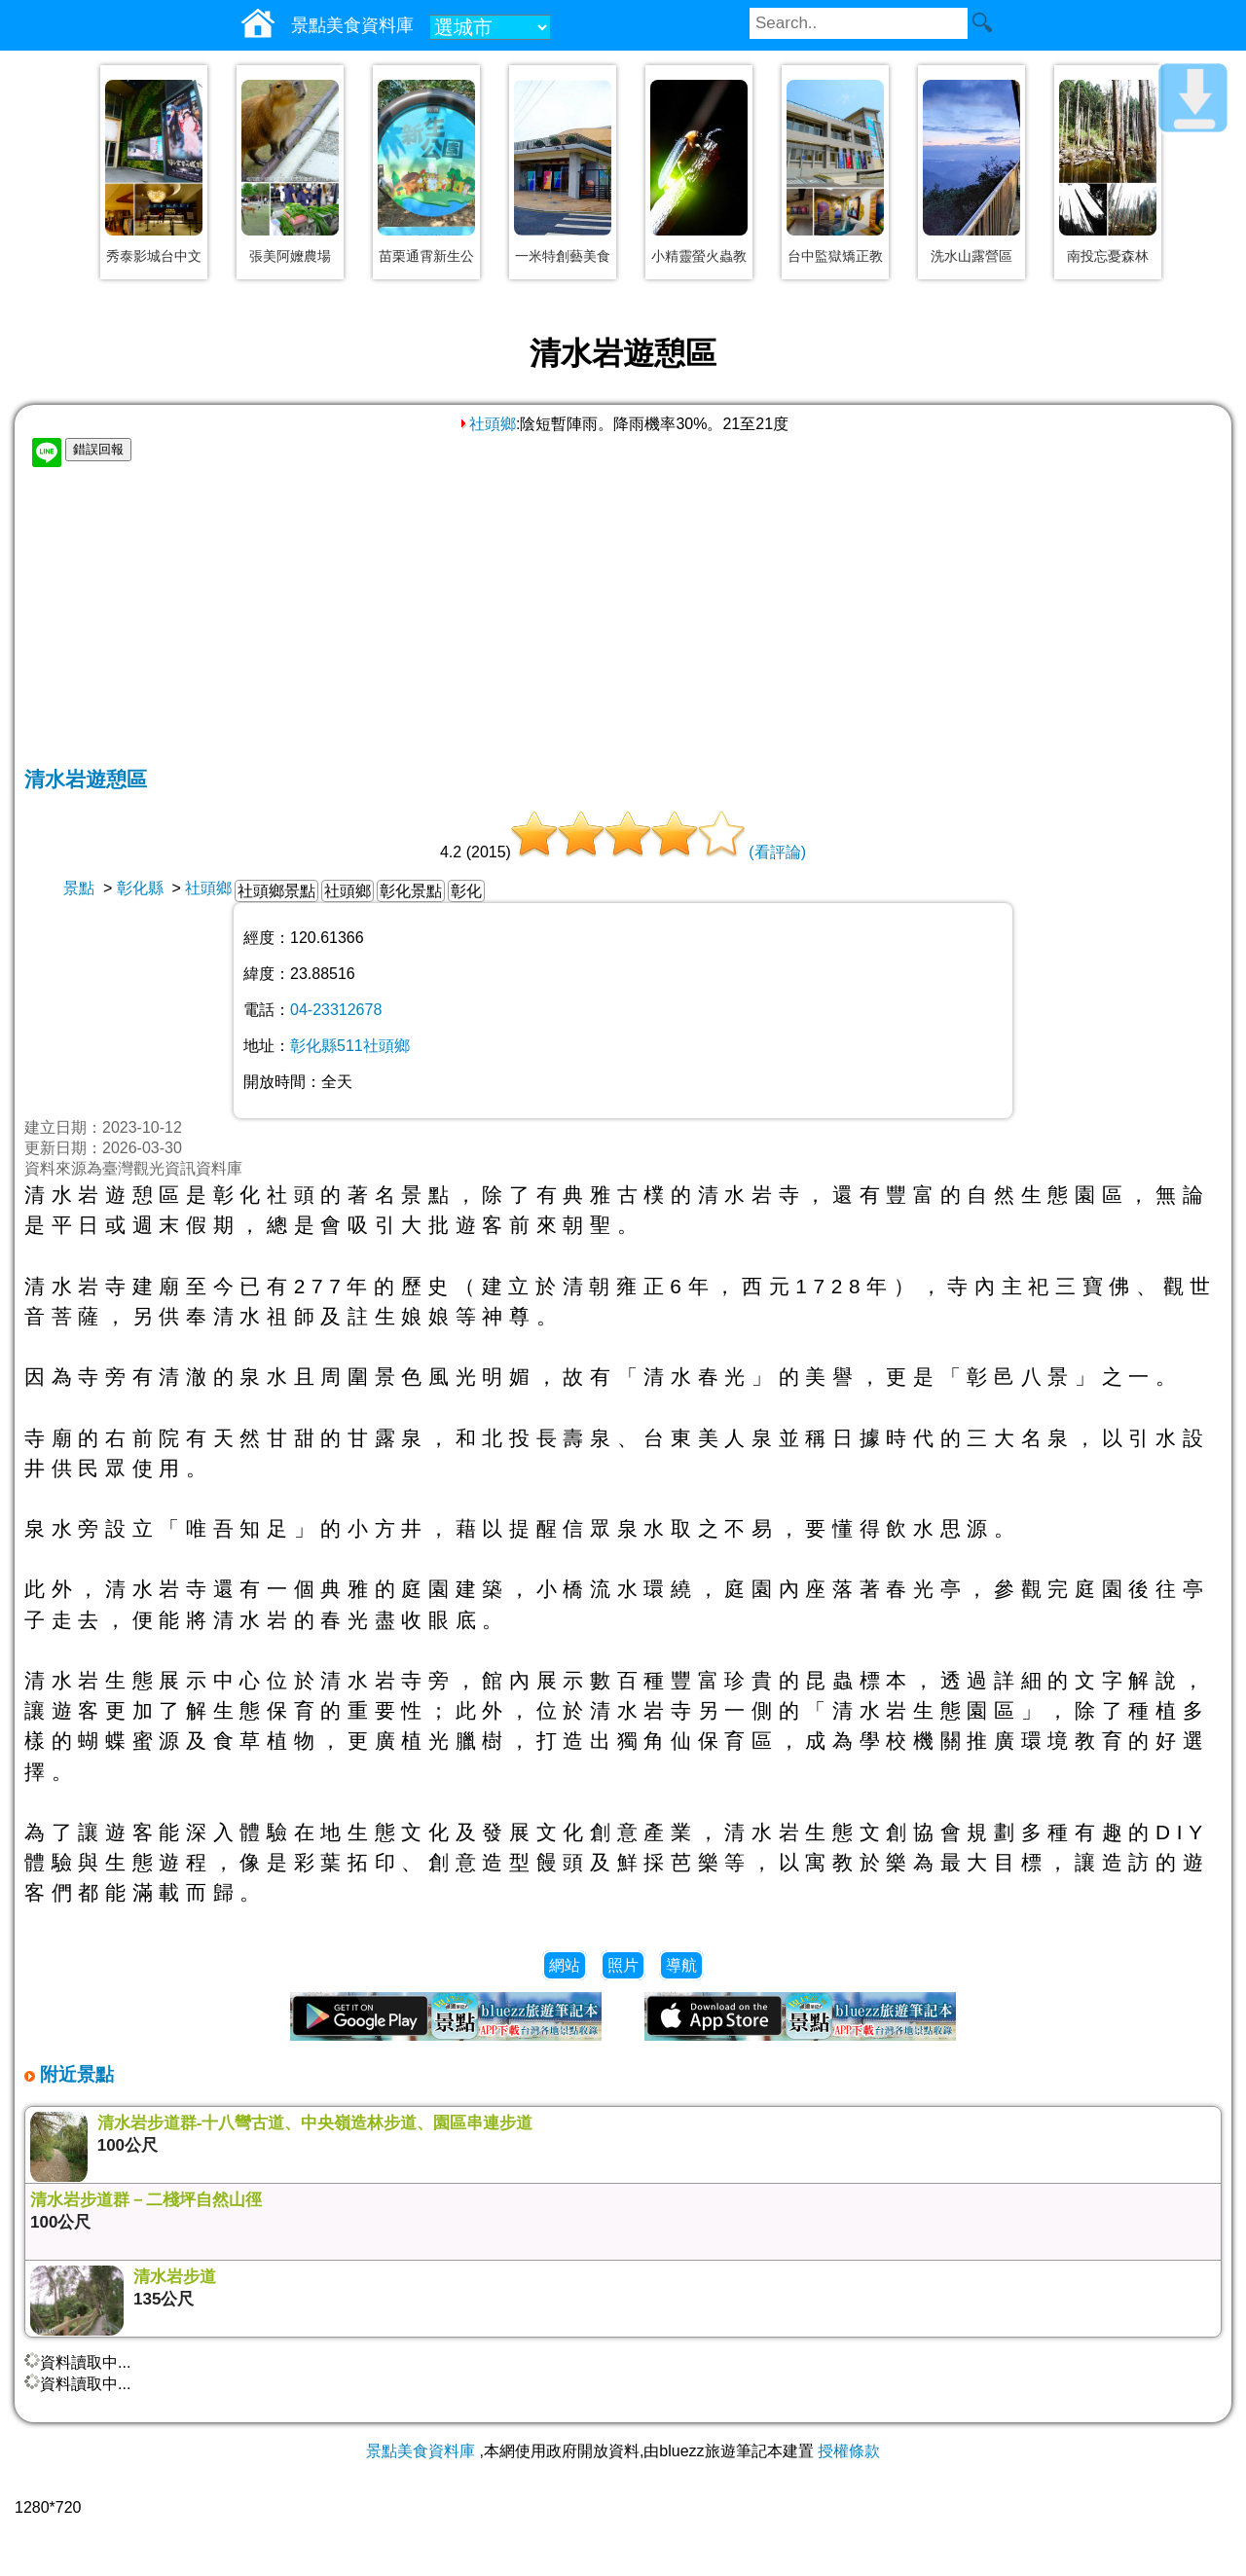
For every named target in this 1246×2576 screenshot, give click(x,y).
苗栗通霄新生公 (426, 256)
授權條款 (849, 2451)
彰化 (466, 891)
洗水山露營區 (971, 256)
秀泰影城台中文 (154, 256)
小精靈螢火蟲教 (699, 256)
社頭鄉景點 (276, 891)
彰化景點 (411, 891)
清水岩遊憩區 (85, 779)
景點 (78, 888)
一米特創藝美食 (562, 256)
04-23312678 (336, 1009)
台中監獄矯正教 (835, 256)
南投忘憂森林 (1108, 256)
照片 (623, 1965)
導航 (681, 1965)
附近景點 (74, 2074)
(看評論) (777, 852)
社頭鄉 (487, 424)
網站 (564, 1965)
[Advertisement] (623, 620)
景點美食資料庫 (420, 2451)
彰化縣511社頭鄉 (350, 1045)
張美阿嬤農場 (290, 256)
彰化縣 (140, 888)
